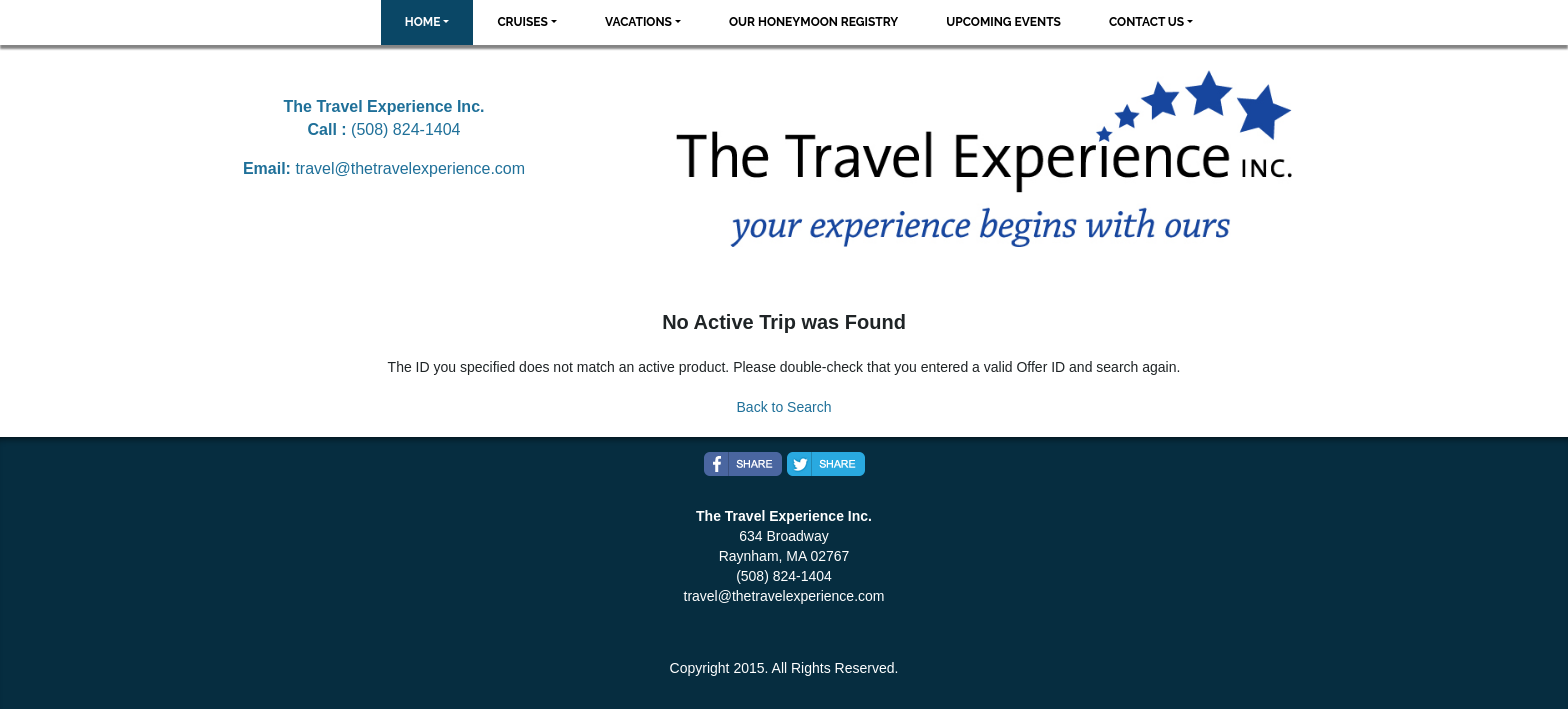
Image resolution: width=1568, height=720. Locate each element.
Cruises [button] (522, 22)
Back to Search (784, 407)
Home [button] (423, 22)
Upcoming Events (1003, 22)
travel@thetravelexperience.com (410, 168)
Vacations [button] (638, 22)
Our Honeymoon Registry (813, 22)
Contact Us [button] (1146, 22)
